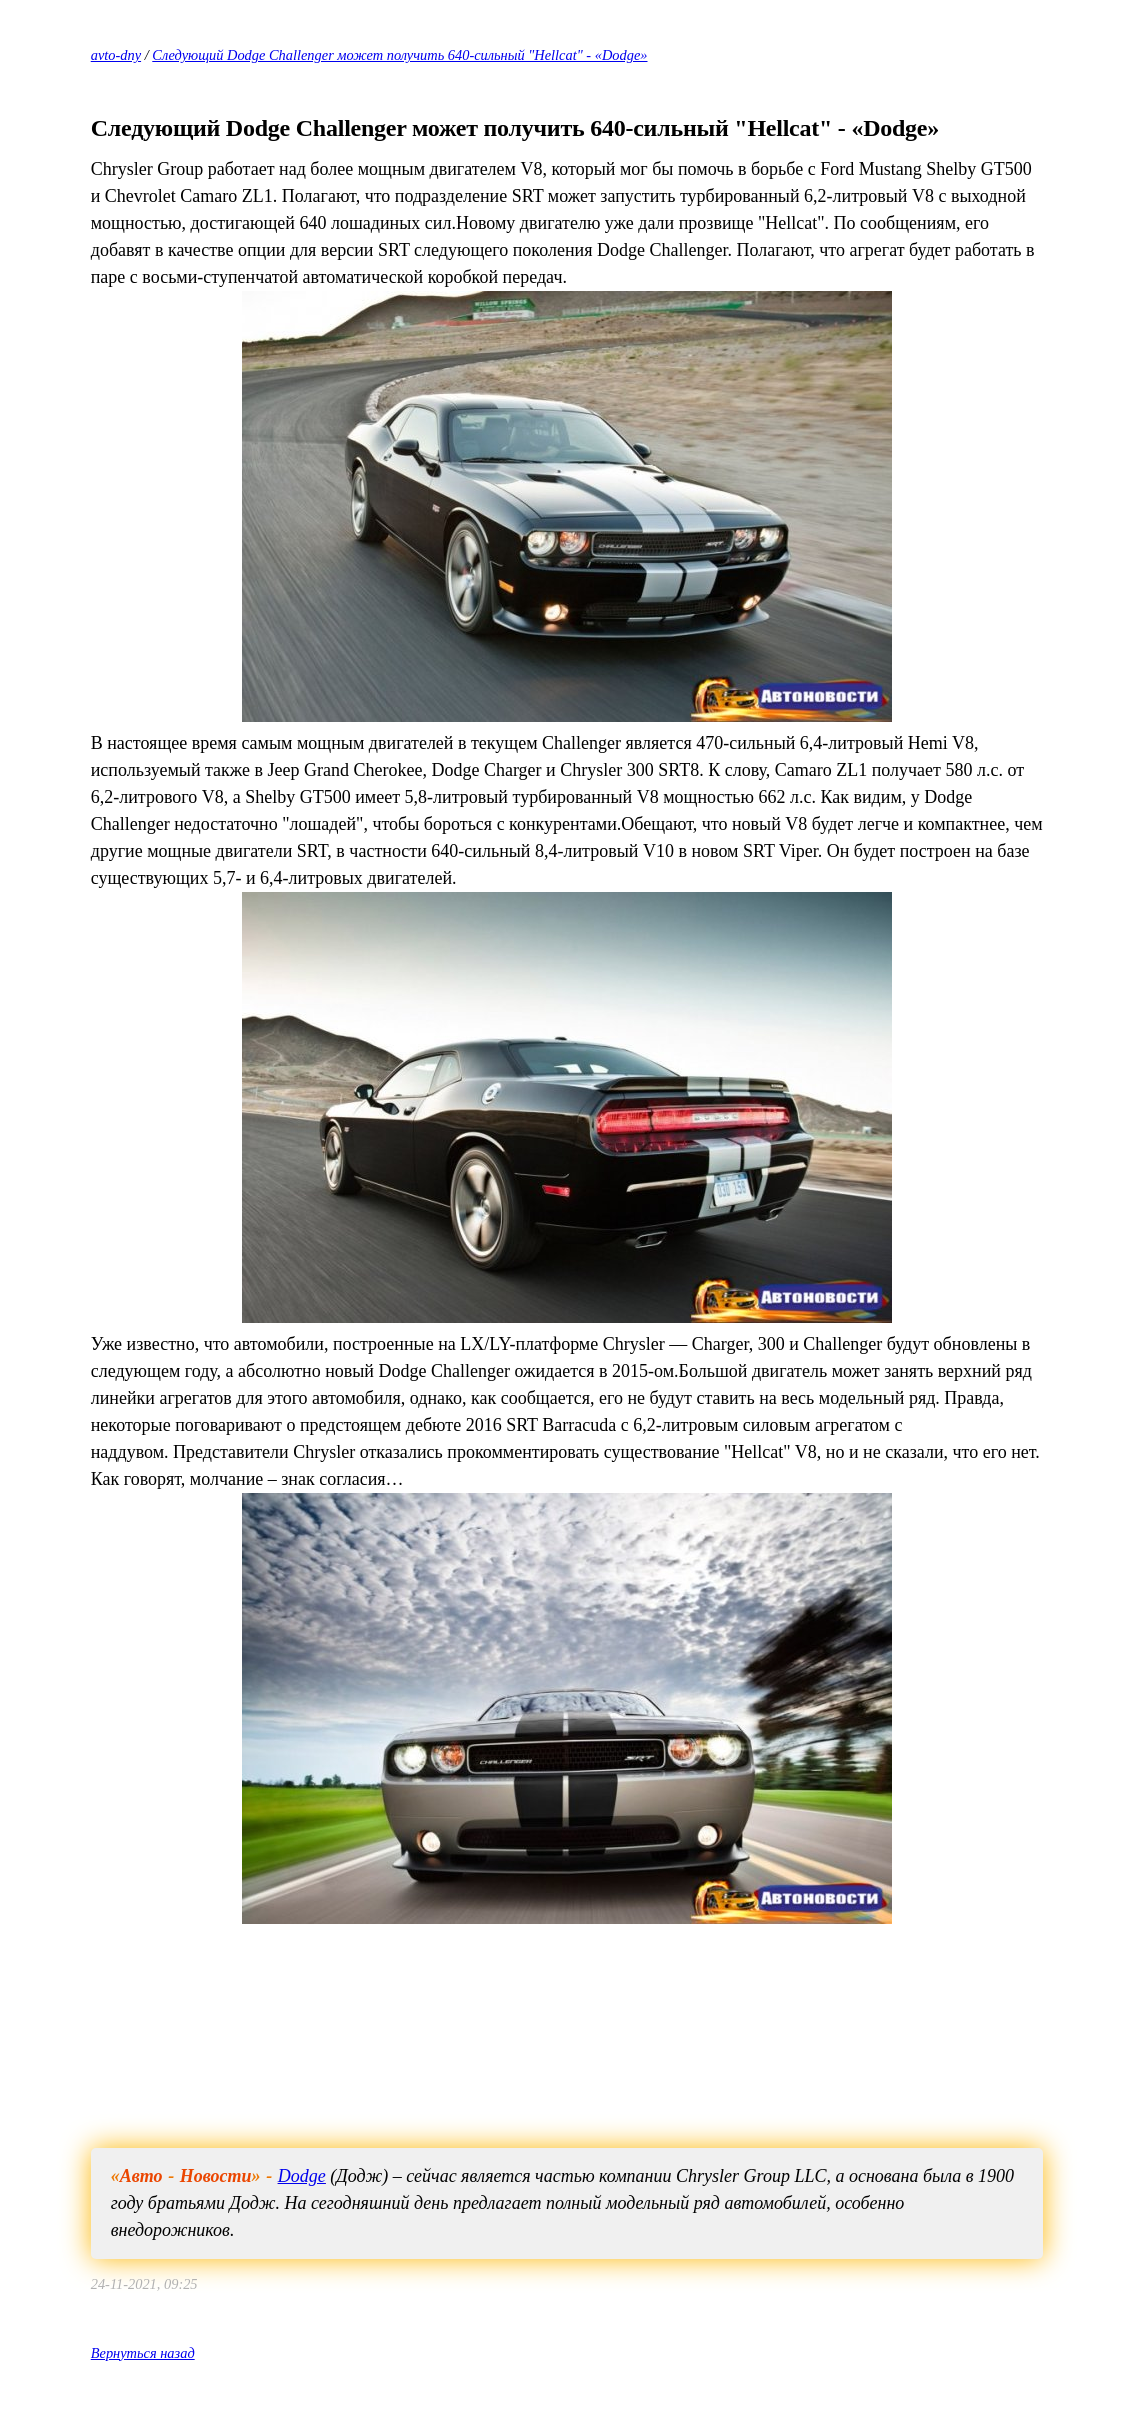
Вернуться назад (143, 2353)
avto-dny (116, 55)
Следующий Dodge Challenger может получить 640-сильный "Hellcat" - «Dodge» (399, 55)
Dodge (302, 2176)
